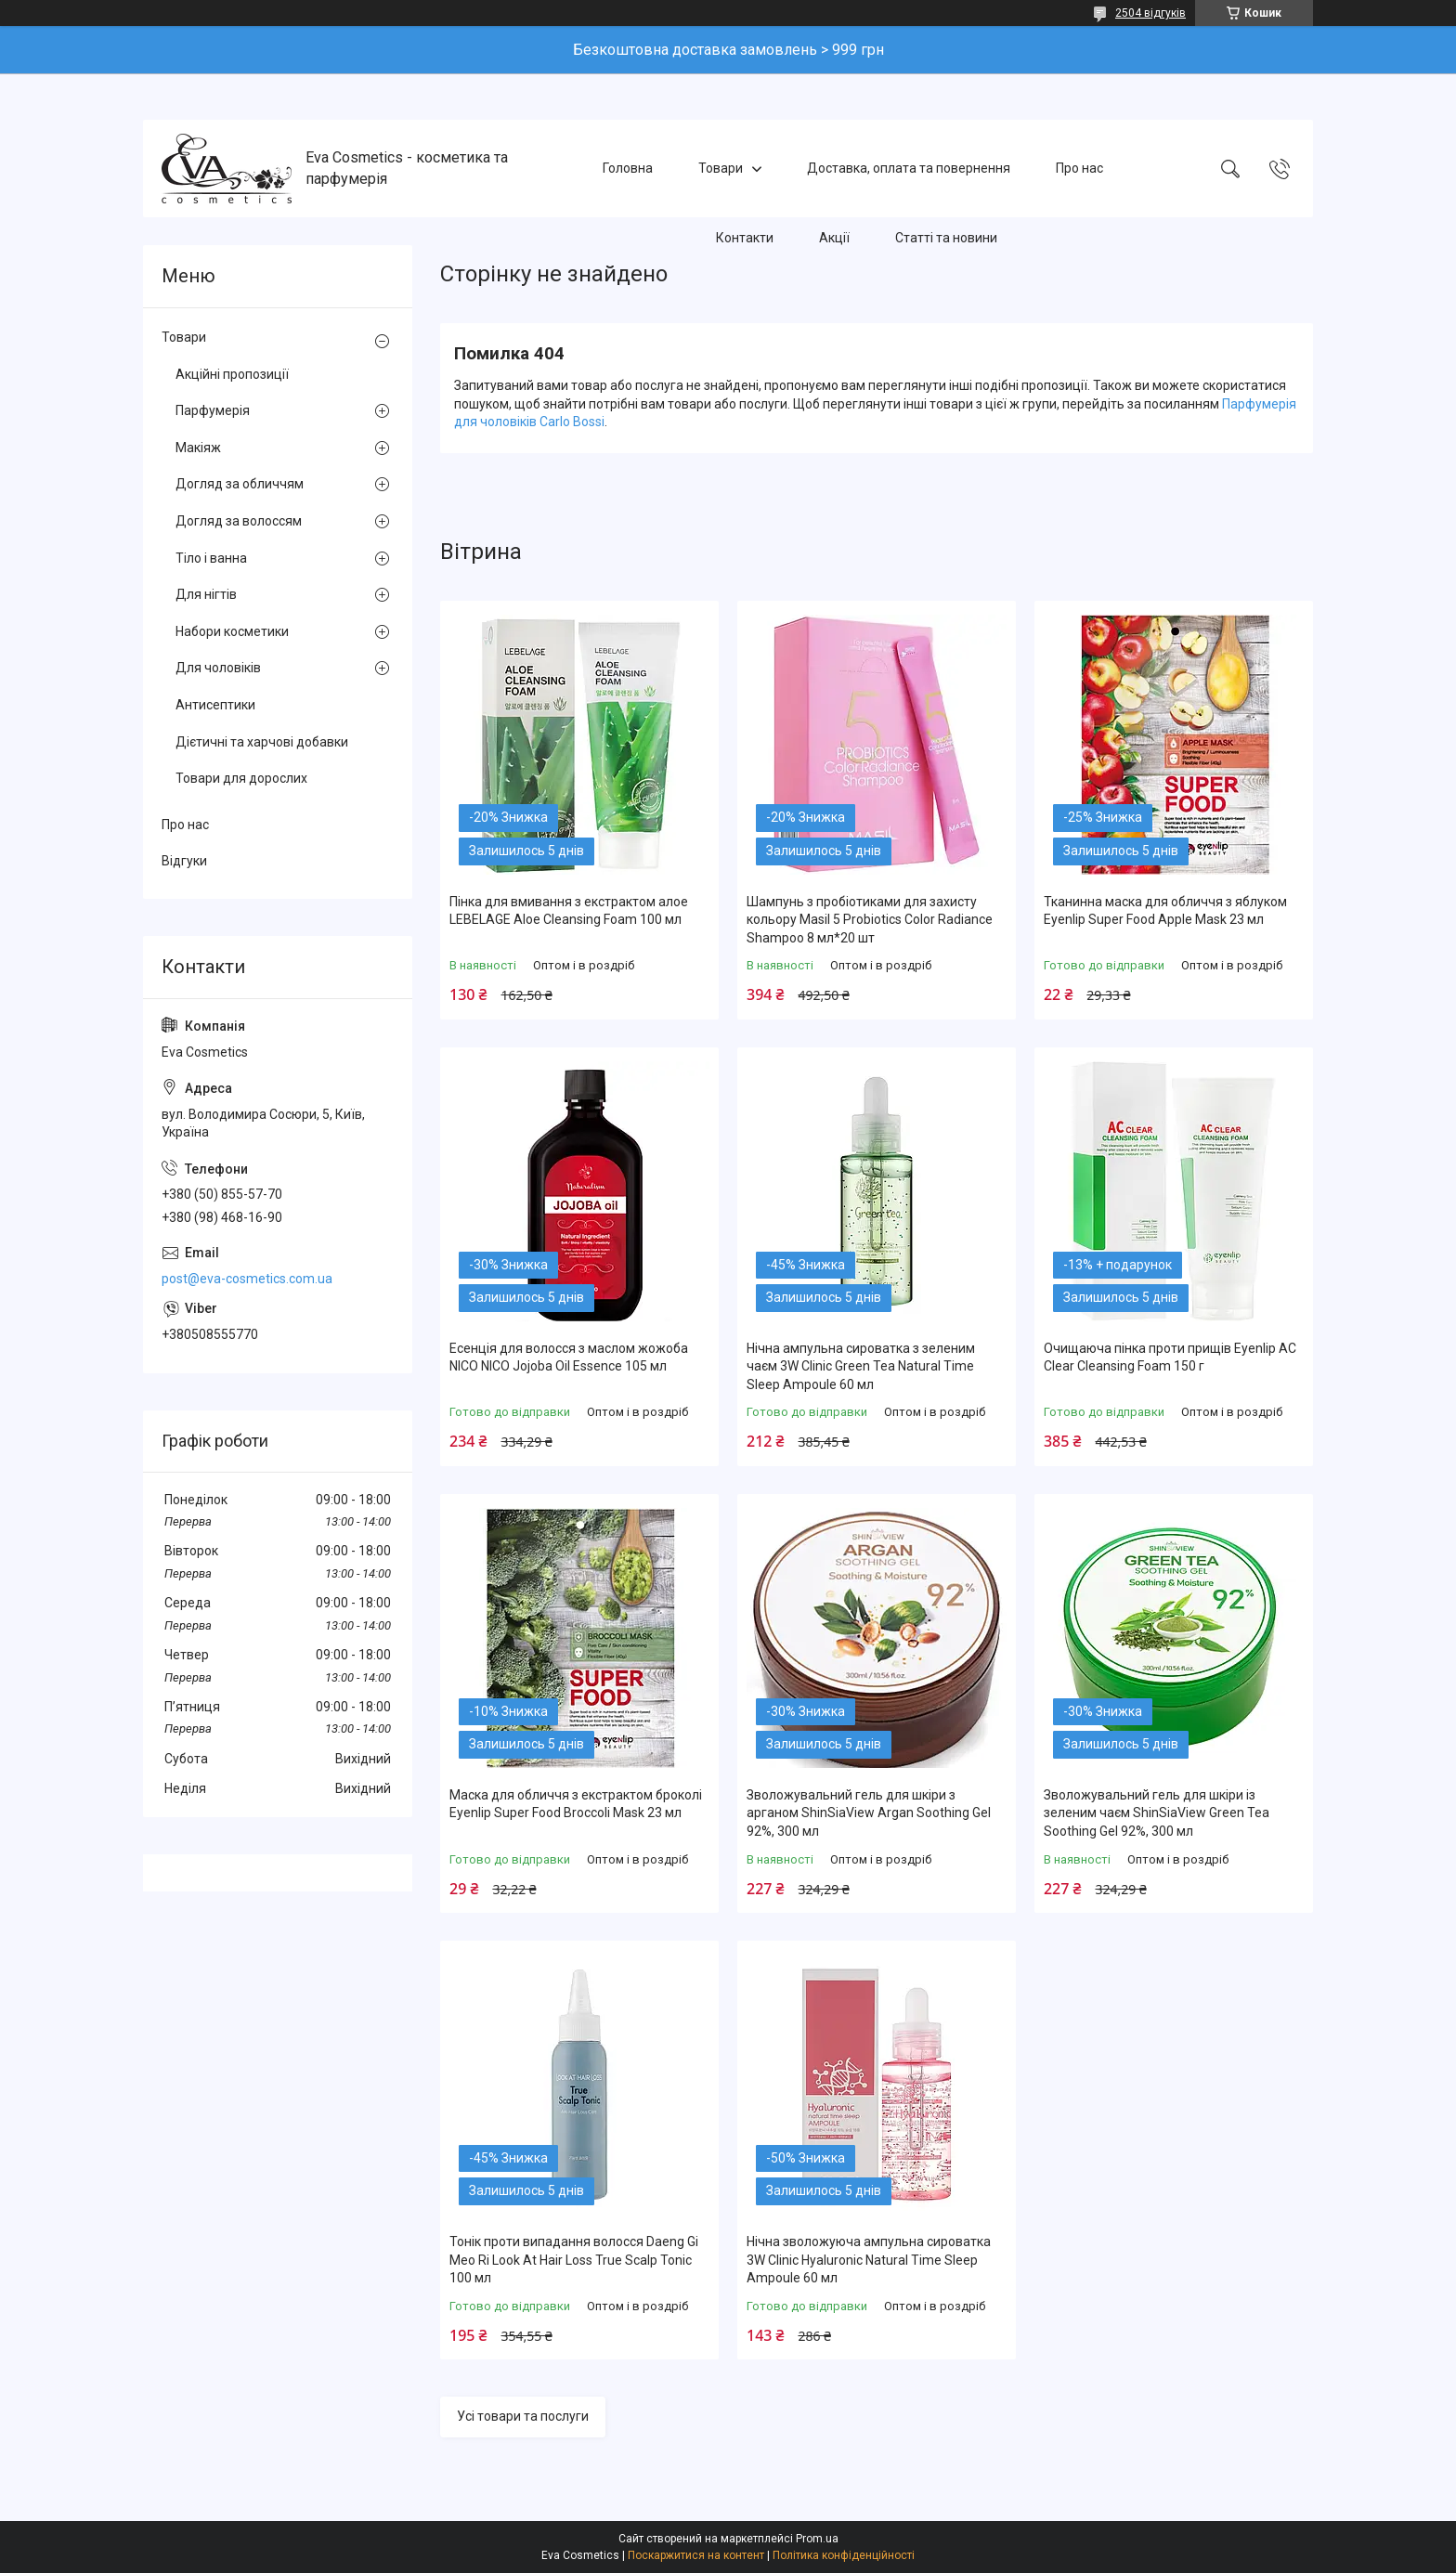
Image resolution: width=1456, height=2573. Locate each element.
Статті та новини (946, 237)
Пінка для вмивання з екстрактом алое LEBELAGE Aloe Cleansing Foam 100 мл (568, 911)
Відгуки (184, 860)
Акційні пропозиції (232, 374)
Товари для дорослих (241, 778)
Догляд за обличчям (240, 483)
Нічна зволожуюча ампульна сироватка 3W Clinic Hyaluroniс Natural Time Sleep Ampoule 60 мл (869, 2259)
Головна (628, 168)
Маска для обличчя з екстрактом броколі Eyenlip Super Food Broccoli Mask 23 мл (575, 1804)
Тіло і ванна (211, 558)
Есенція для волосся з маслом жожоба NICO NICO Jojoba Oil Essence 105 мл (568, 1357)
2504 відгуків (1150, 12)
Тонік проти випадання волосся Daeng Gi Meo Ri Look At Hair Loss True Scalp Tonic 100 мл (573, 2259)
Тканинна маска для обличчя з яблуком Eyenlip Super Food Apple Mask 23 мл (1165, 911)
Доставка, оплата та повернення (908, 168)
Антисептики (215, 704)
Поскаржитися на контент (696, 2555)
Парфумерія (213, 410)
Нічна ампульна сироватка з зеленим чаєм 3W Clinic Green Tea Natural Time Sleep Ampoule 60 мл (861, 1366)
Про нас (1079, 168)
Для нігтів (206, 594)
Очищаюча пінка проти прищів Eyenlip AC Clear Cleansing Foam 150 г (1170, 1357)
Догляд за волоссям (239, 520)
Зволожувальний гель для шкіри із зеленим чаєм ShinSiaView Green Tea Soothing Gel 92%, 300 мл (1156, 1813)
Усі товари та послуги (523, 2416)
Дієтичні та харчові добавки (262, 741)
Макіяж (198, 447)
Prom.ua (817, 2538)
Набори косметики (232, 631)
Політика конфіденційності (844, 2555)
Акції (834, 237)
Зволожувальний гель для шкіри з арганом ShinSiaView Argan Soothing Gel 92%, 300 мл (869, 1813)
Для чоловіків (218, 667)
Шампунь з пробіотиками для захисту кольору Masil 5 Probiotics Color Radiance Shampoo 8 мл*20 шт (870, 919)
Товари (720, 168)
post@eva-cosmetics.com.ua (247, 1278)
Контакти (745, 237)
